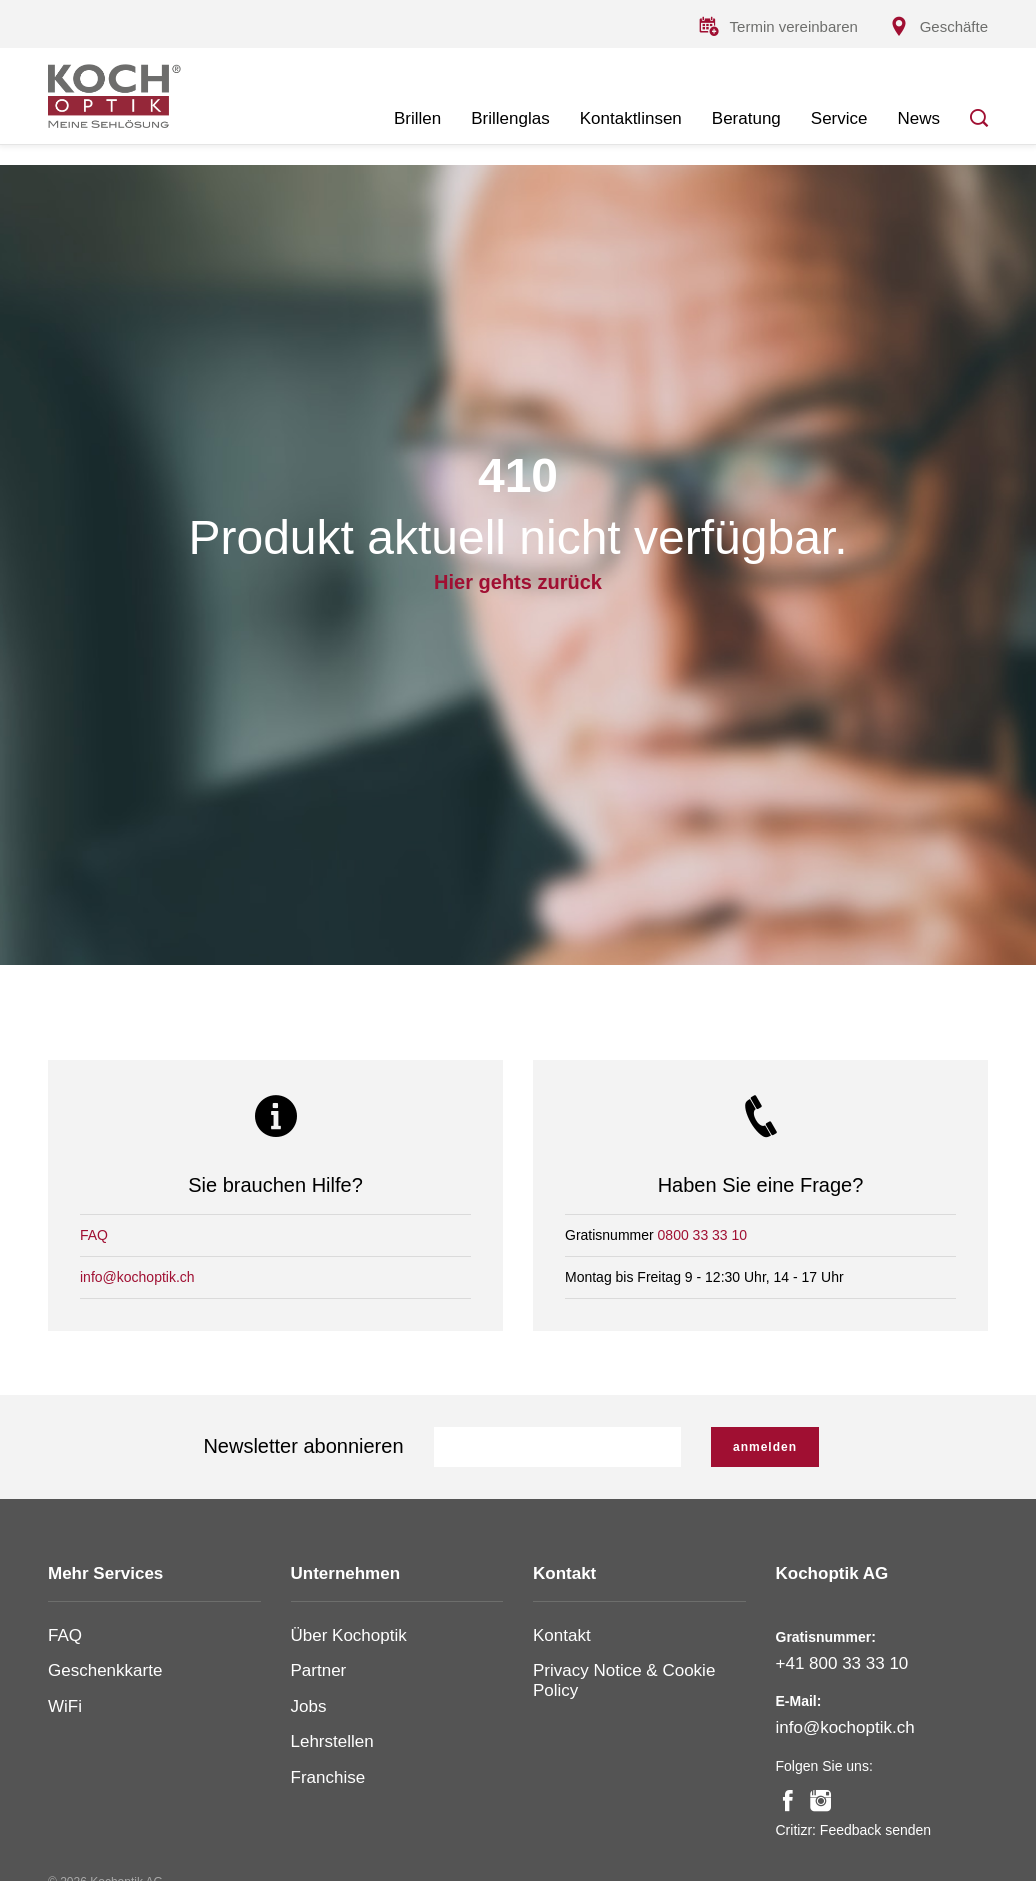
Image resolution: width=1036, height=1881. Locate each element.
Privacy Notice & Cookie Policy (624, 1680)
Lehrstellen (332, 1741)
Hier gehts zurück (518, 582)
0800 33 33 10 (703, 1235)
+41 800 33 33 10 (842, 1663)
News (918, 118)
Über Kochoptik (349, 1635)
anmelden (765, 1447)
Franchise (328, 1777)
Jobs (309, 1706)
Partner (319, 1670)
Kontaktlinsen (631, 118)
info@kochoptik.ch (137, 1277)
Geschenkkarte (105, 1670)
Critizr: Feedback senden (854, 1830)
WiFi (65, 1706)
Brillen (417, 118)
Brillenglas (510, 118)
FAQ (94, 1235)
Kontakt (562, 1635)
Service (839, 118)
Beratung (746, 118)
